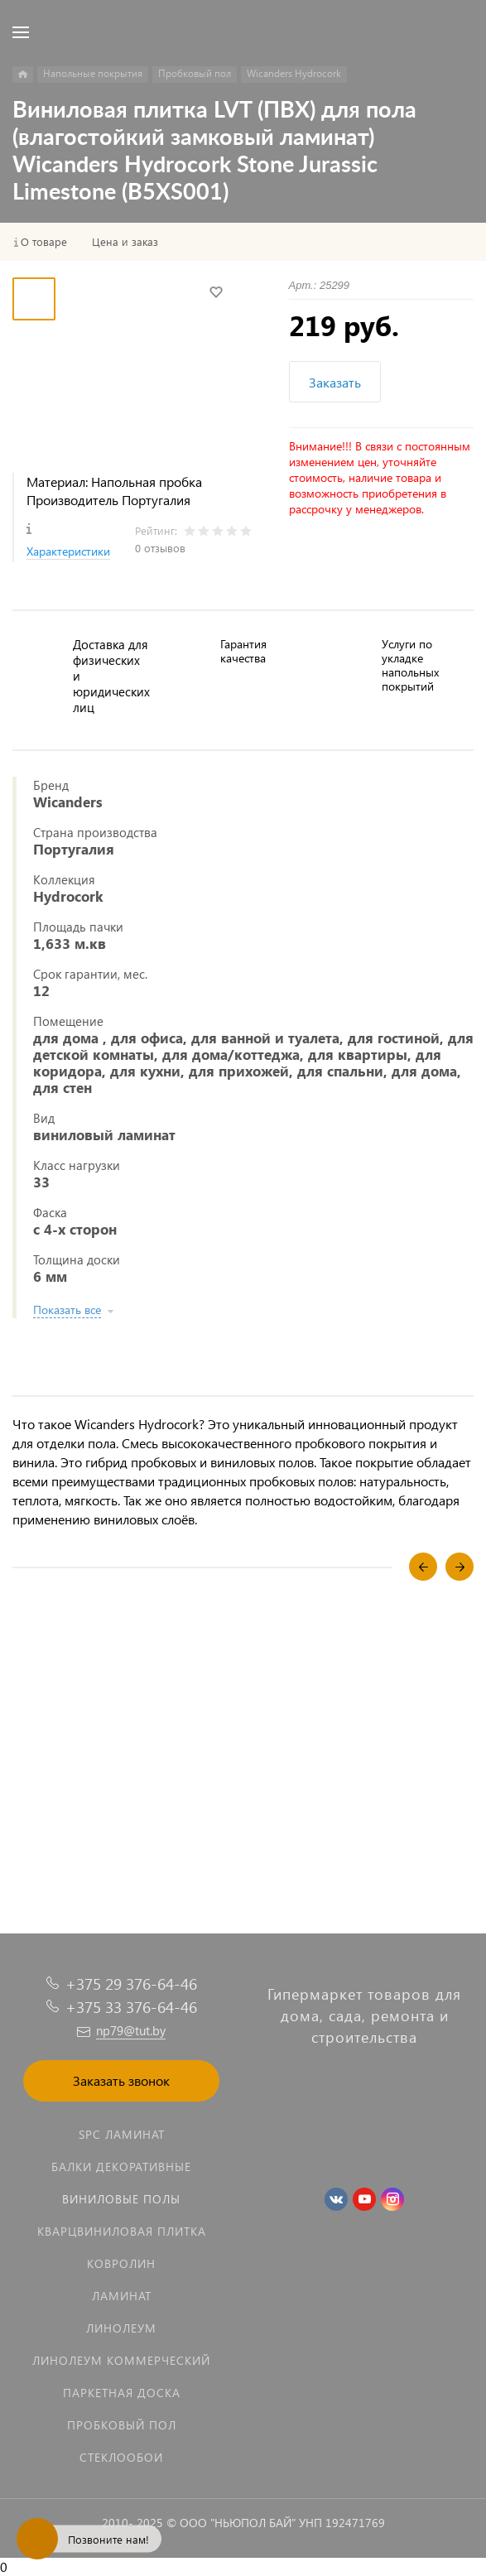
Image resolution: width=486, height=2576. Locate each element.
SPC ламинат (122, 2134)
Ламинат (122, 2296)
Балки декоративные (121, 2166)
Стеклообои (121, 2457)
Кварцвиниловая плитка (121, 2231)
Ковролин (121, 2263)
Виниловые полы (121, 2199)
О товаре (44, 241)
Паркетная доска (121, 2392)
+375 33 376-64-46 (131, 2006)
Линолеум (121, 2328)
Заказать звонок (121, 2080)
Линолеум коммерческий (121, 2360)
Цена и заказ (125, 241)
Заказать (335, 382)
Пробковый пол (121, 2425)
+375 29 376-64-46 (131, 1983)
